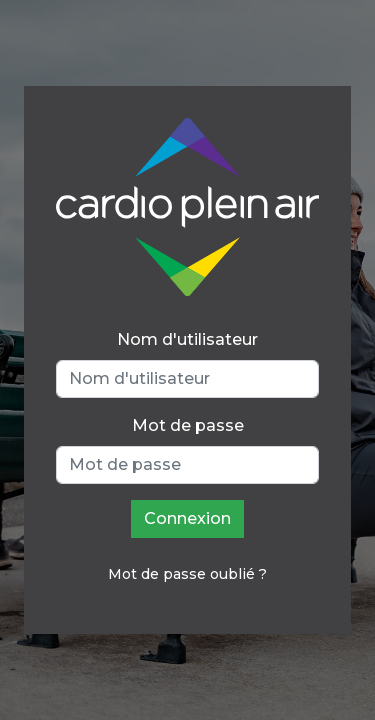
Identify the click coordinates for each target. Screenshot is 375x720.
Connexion (187, 518)
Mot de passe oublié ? (187, 574)
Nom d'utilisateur (187, 339)
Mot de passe (188, 425)
